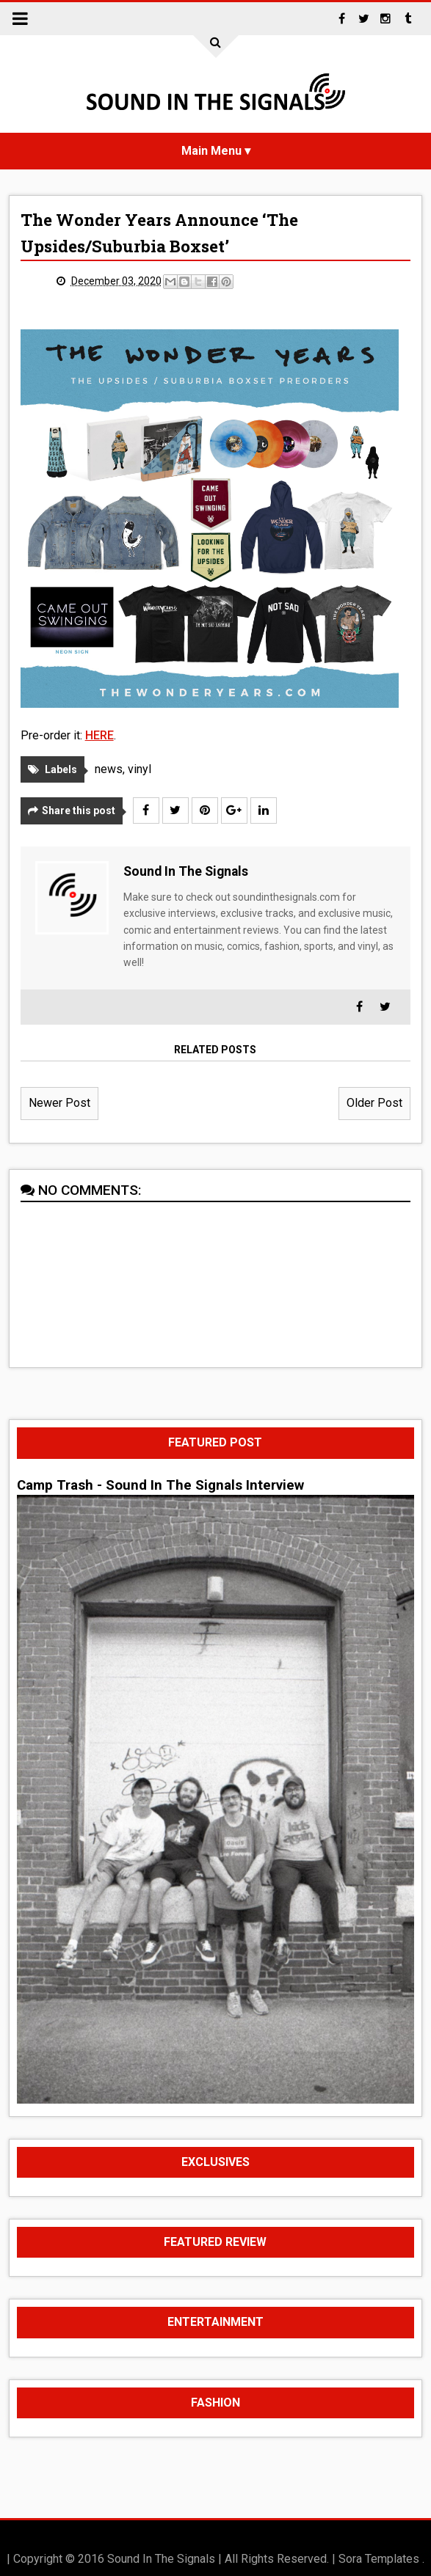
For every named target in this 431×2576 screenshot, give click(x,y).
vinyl (139, 769)
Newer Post (59, 1103)
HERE (99, 735)
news (109, 769)
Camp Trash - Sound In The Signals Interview (160, 1485)
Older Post (374, 1103)
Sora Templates (378, 2559)
